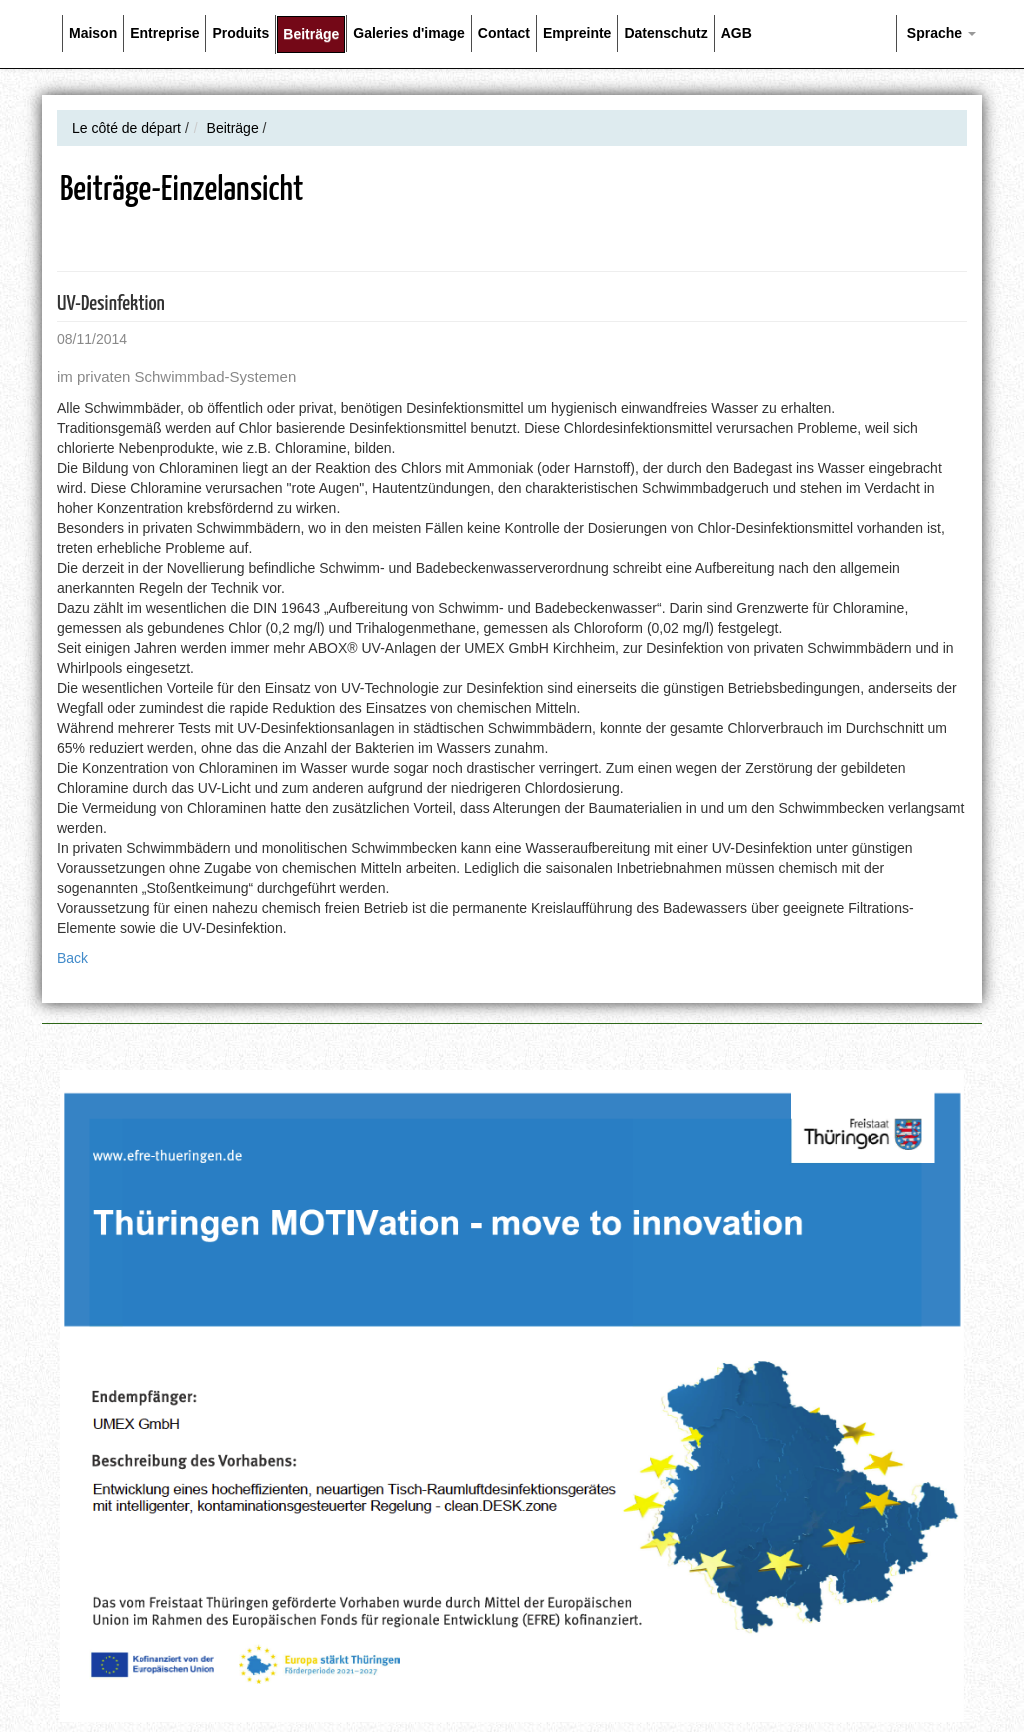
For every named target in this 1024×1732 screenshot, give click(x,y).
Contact (504, 33)
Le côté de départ (126, 128)
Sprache (939, 33)
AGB (736, 33)
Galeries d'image (409, 33)
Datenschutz (665, 33)
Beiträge (311, 34)
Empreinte (577, 33)
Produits (240, 33)
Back (72, 958)
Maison (93, 33)
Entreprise (164, 33)
